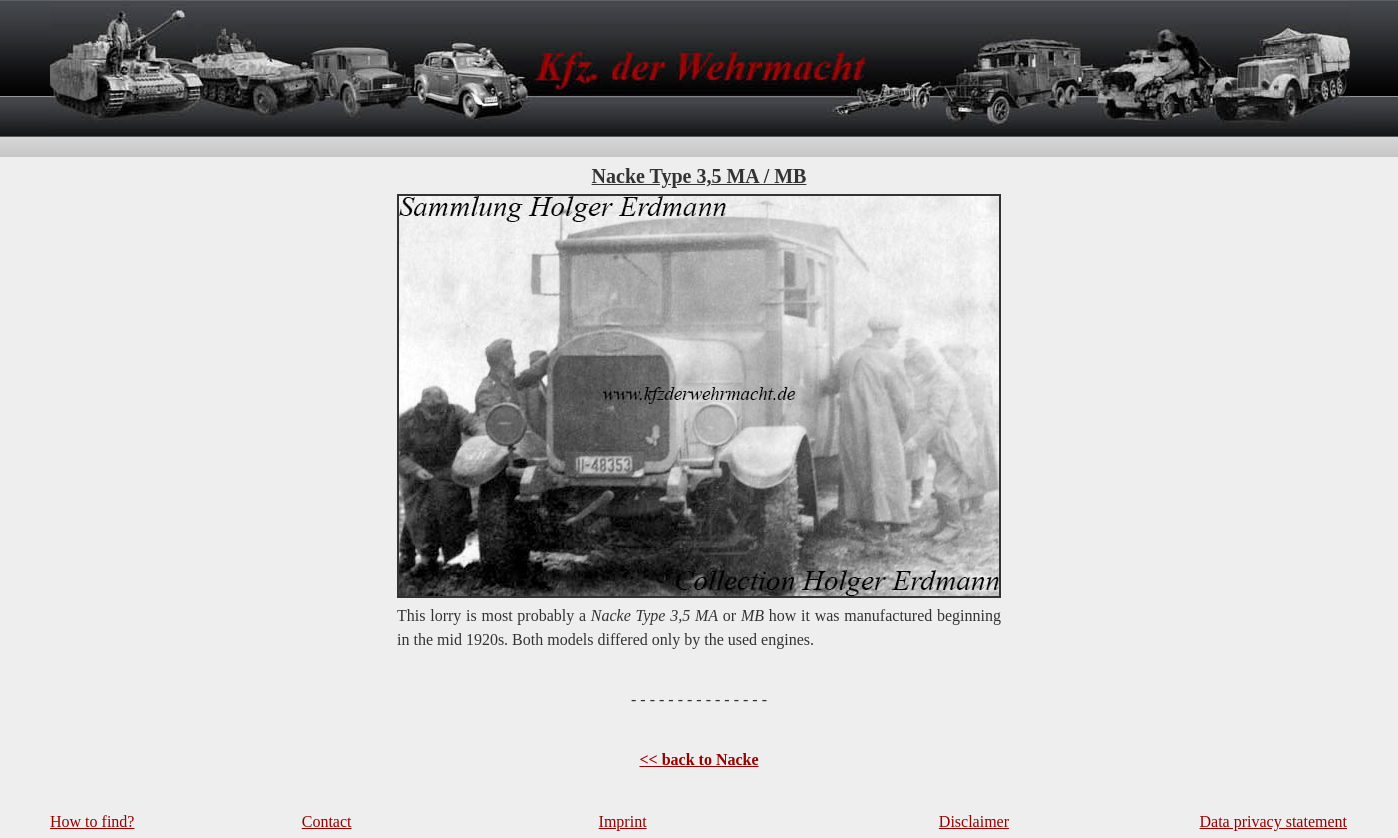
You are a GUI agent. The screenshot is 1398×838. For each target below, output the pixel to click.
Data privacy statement (1274, 821)
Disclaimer (974, 821)
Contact (327, 821)
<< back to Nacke (698, 759)
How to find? (92, 821)
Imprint (623, 821)
